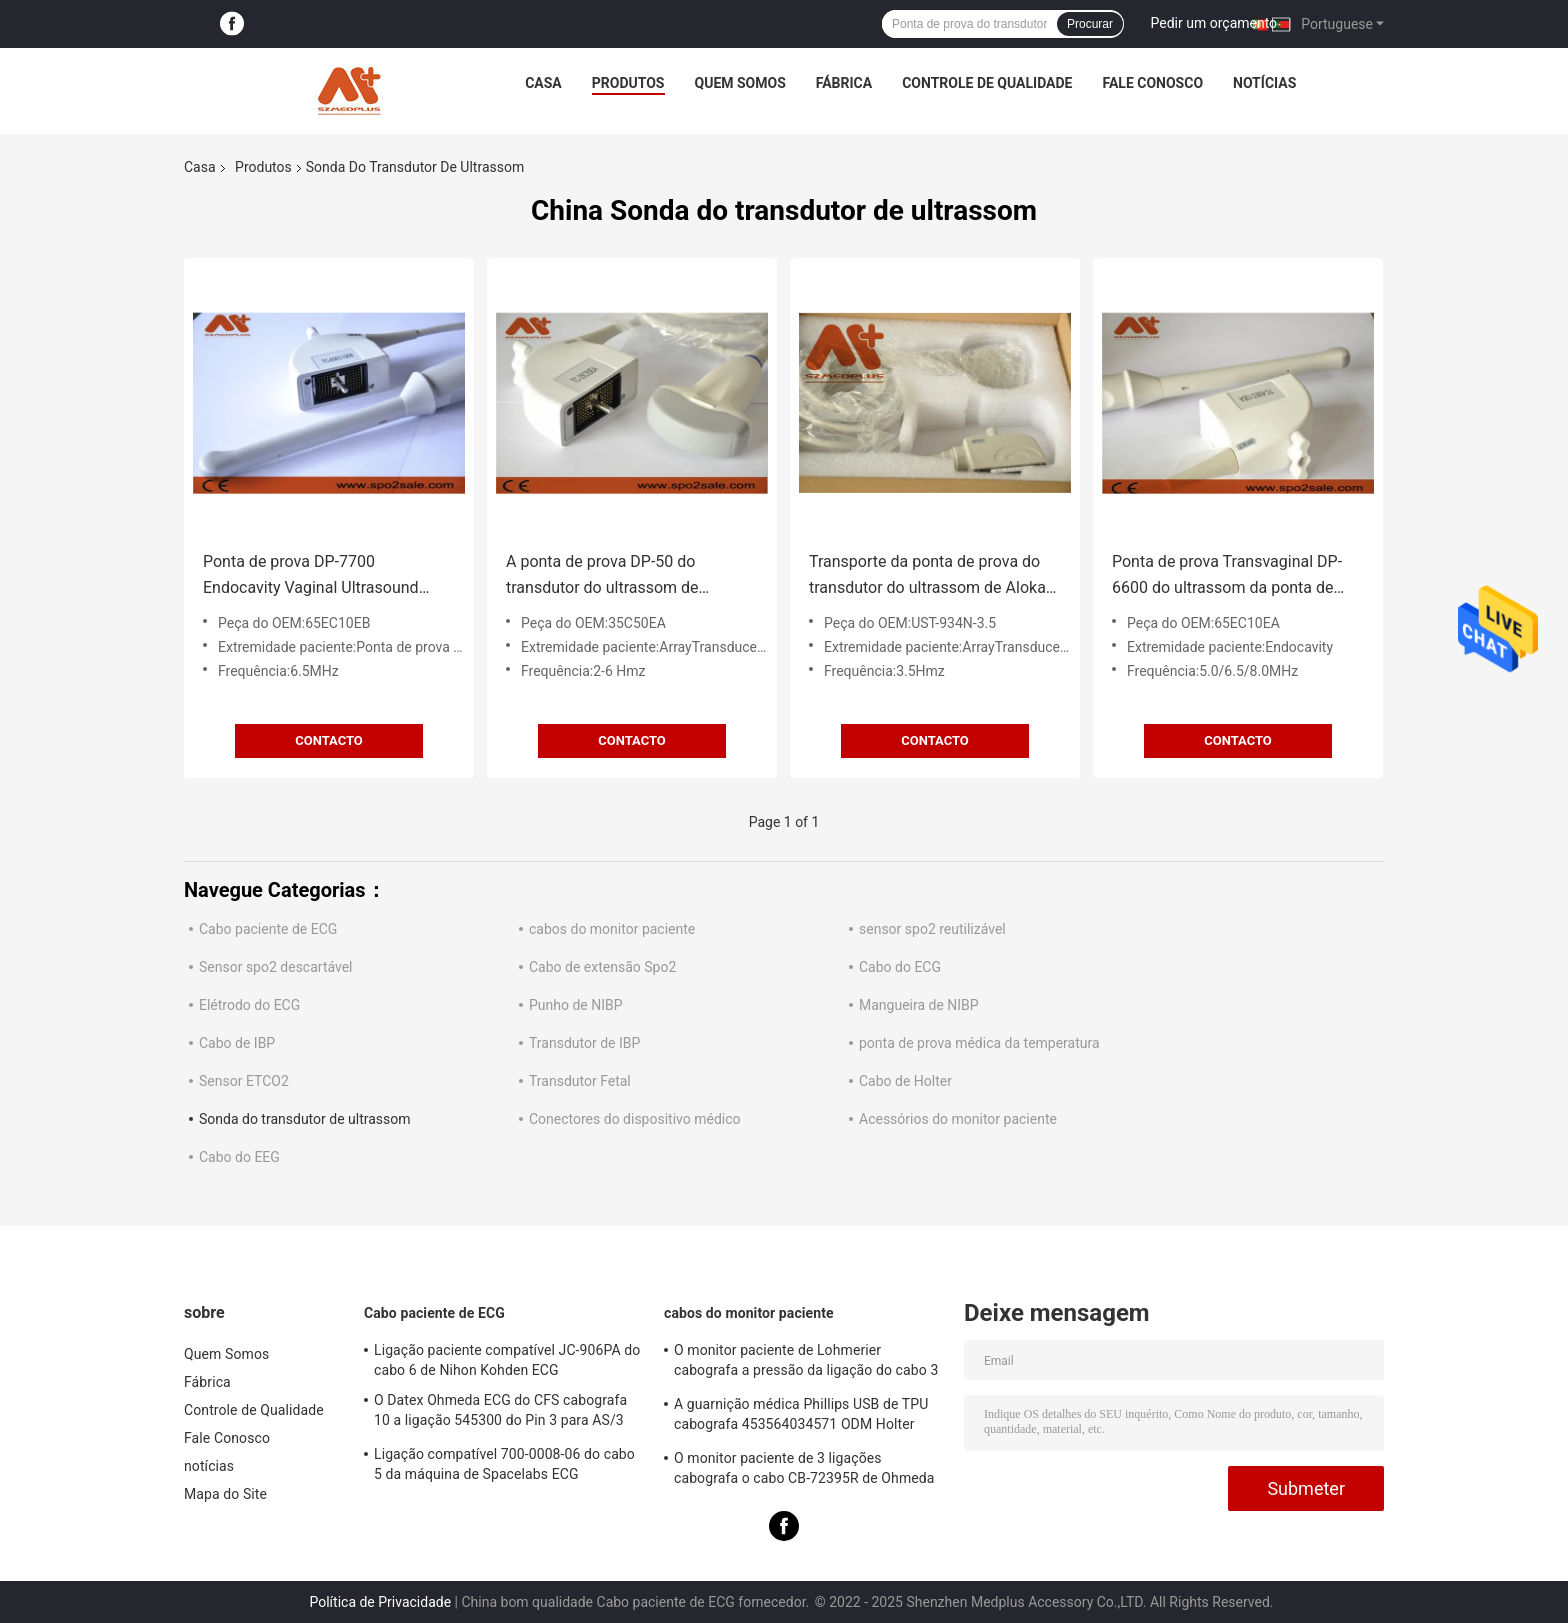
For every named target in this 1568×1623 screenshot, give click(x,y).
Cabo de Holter (905, 1081)
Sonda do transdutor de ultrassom (305, 1119)
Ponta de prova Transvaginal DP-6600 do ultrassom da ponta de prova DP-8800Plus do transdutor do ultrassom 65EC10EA (1229, 576)
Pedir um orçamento (1214, 23)
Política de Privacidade (380, 1602)
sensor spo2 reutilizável (932, 929)
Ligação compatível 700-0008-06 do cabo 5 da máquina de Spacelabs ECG (504, 1464)
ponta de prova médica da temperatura (979, 1043)
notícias (1264, 83)
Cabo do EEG (239, 1157)
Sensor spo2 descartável (276, 967)
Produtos (628, 83)
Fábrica (844, 83)
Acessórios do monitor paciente (958, 1119)
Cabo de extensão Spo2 (602, 967)
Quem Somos (740, 83)
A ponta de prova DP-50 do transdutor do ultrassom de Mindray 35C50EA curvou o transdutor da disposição (602, 576)
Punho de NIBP (576, 1005)
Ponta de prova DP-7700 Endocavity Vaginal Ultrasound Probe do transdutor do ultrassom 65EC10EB (322, 576)
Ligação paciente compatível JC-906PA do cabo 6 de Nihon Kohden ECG (507, 1360)
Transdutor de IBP (584, 1043)
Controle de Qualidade (987, 83)
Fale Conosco (1153, 83)
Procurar (1090, 24)
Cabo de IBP (237, 1043)
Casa (543, 83)
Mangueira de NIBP (919, 1005)
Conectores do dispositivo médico (635, 1119)
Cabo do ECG (900, 967)
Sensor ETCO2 (244, 1081)
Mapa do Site (225, 1494)
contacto (329, 740)
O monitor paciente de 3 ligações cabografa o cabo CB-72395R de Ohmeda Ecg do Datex (804, 1471)
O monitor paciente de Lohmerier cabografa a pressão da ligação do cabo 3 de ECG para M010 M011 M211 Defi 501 (806, 1363)
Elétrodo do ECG (249, 1005)
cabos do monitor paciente (612, 929)
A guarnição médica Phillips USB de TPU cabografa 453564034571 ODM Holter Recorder (801, 1417)
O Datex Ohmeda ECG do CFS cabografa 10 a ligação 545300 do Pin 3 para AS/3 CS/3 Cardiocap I (500, 1413)
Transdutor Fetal (580, 1081)
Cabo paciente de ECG (268, 929)
